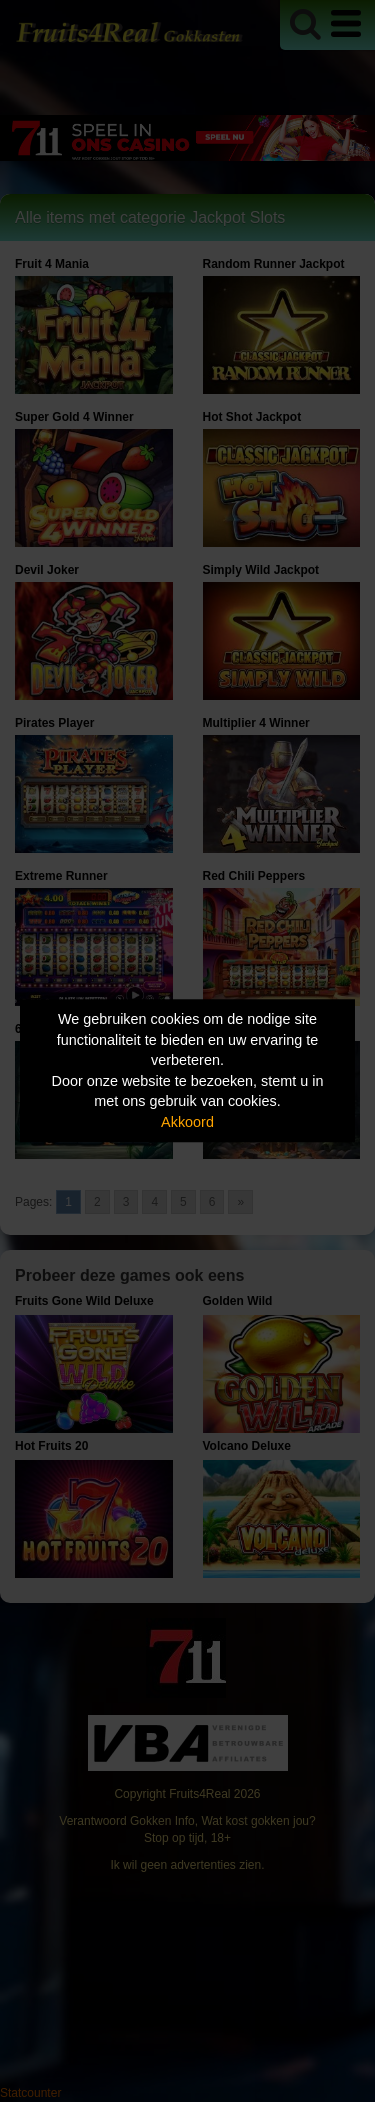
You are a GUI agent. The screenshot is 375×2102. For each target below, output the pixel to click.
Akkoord (187, 1122)
